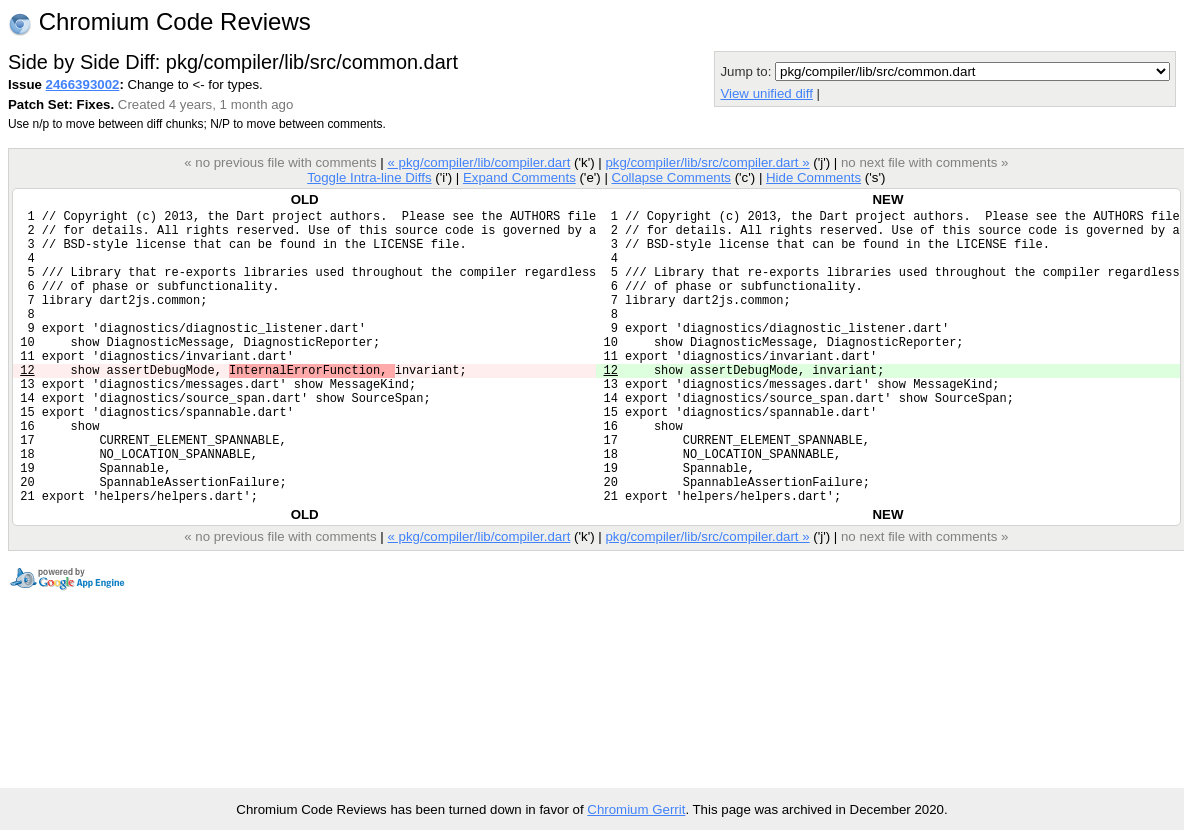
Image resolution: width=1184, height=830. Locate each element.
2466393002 (83, 84)
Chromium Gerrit (636, 809)
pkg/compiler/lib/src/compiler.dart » (707, 162)
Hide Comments (813, 177)
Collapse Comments (670, 177)
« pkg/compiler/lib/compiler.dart (478, 162)
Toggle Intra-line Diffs (369, 177)
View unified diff (766, 93)
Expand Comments (519, 177)
